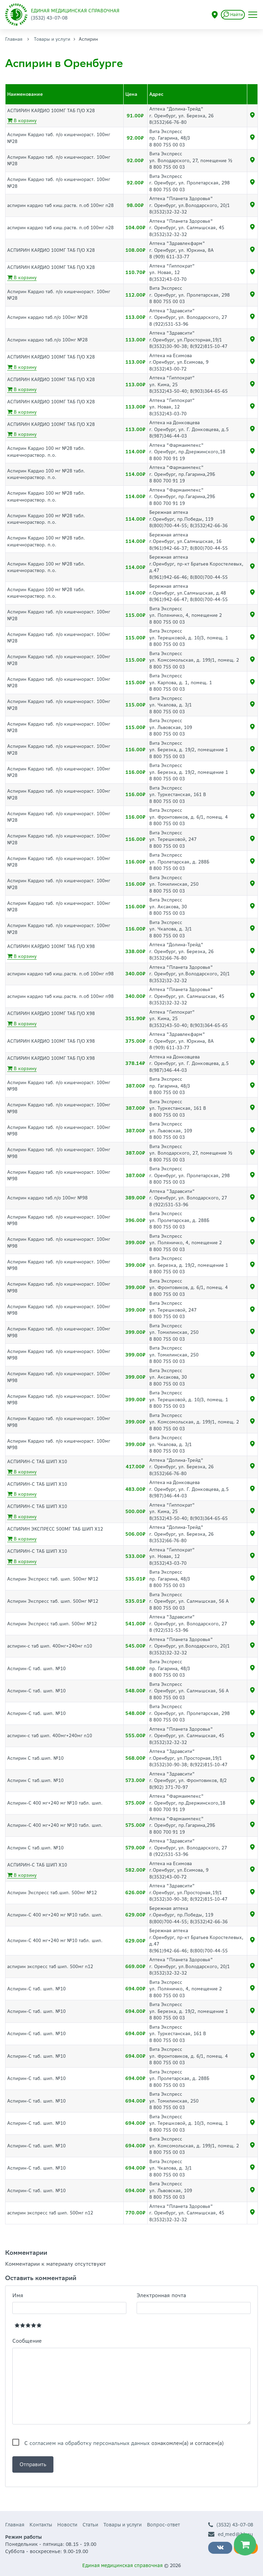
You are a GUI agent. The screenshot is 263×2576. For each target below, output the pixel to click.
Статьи (90, 2525)
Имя (17, 2295)
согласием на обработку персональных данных (89, 2443)
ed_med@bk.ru (230, 2534)
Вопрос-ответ (163, 2525)
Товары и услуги (52, 39)
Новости (67, 2525)
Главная (14, 39)
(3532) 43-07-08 (230, 2525)
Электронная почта (161, 2295)
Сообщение (27, 2341)
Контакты (40, 2525)
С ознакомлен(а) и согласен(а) (124, 2443)
